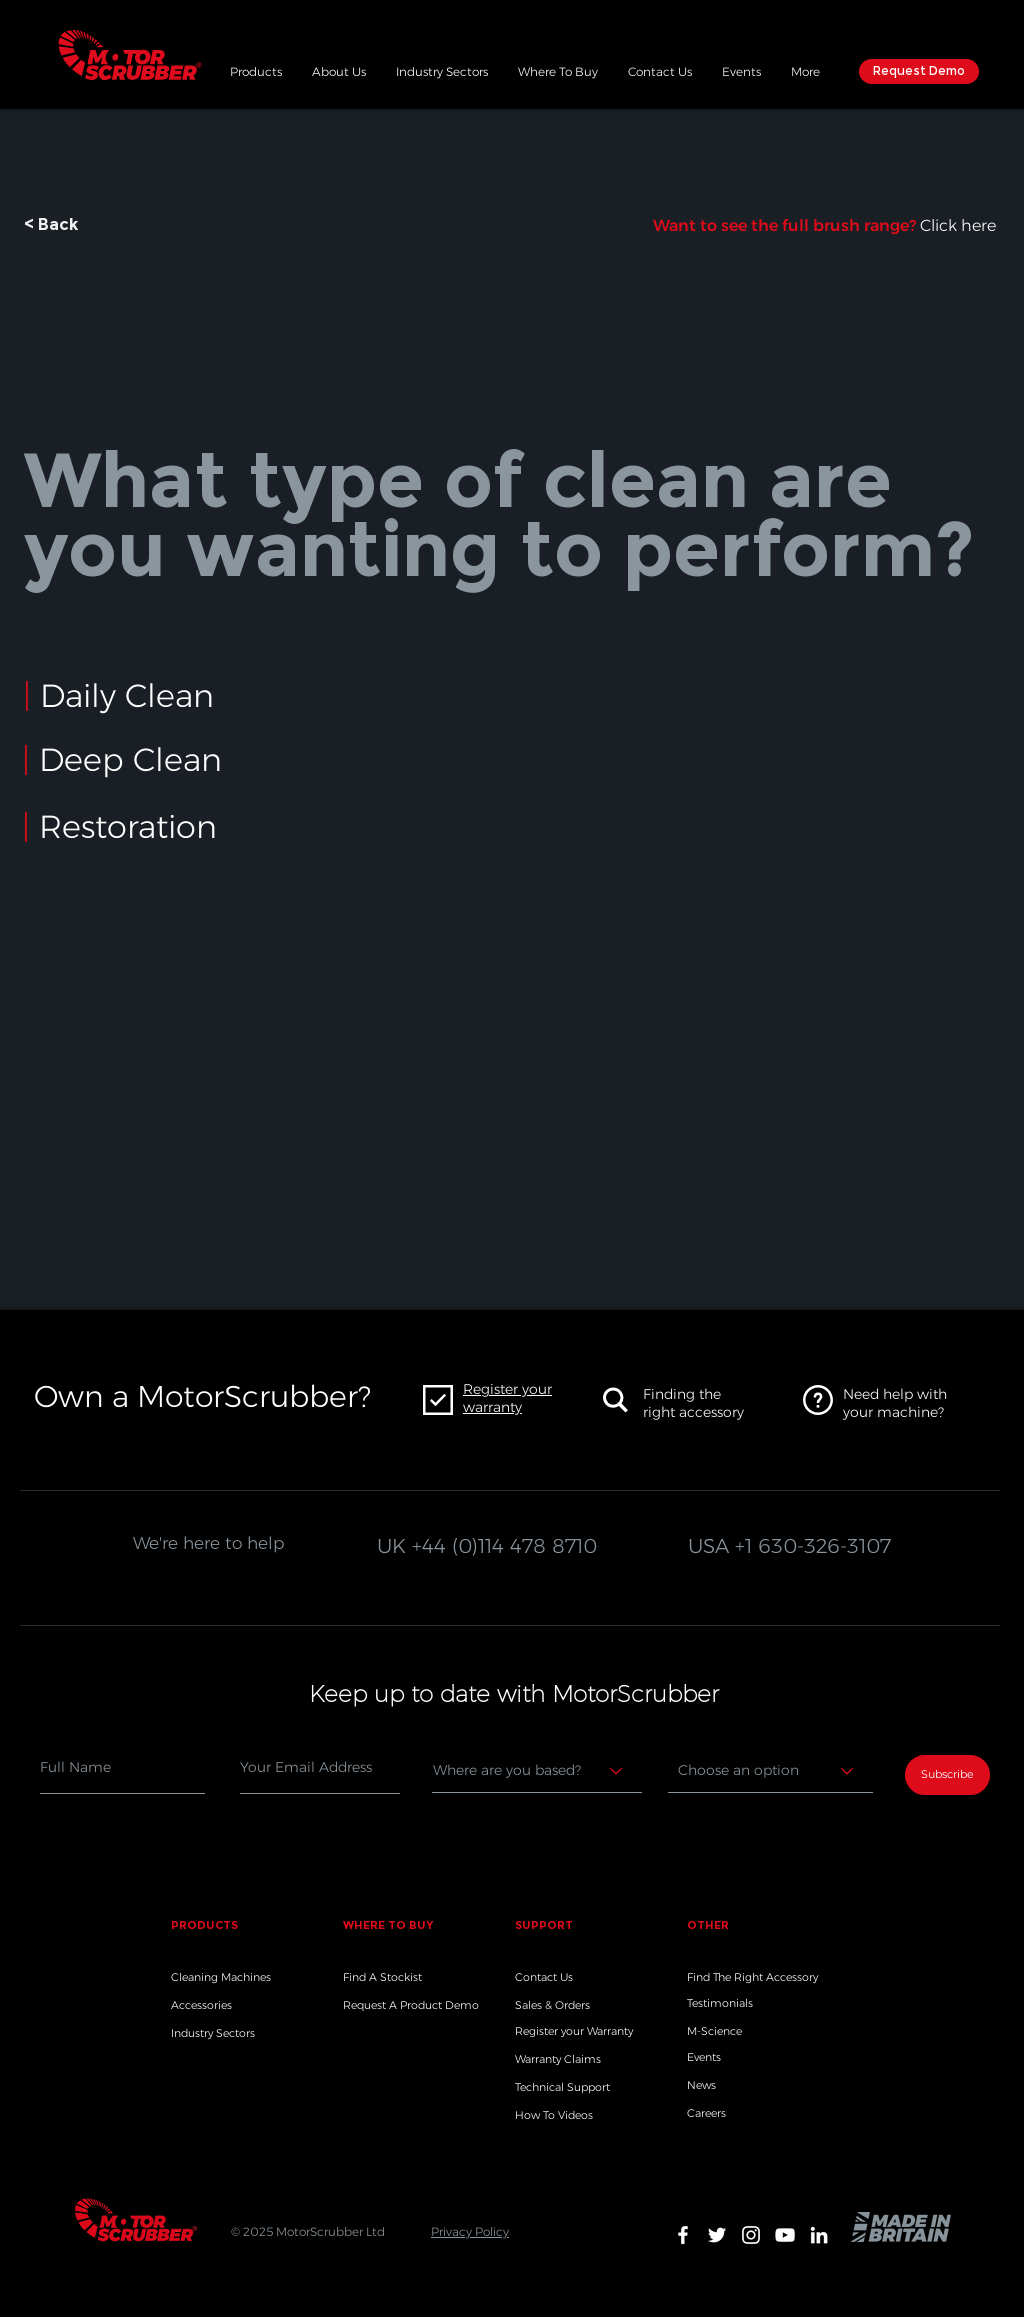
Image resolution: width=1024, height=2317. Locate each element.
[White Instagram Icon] (751, 2235)
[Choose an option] (770, 1771)
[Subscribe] (947, 1775)
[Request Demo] (919, 71)
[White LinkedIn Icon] (819, 2235)
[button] (256, 69)
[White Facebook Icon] (683, 2235)
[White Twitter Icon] (717, 2235)
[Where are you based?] (537, 1771)
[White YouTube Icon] (785, 2235)
